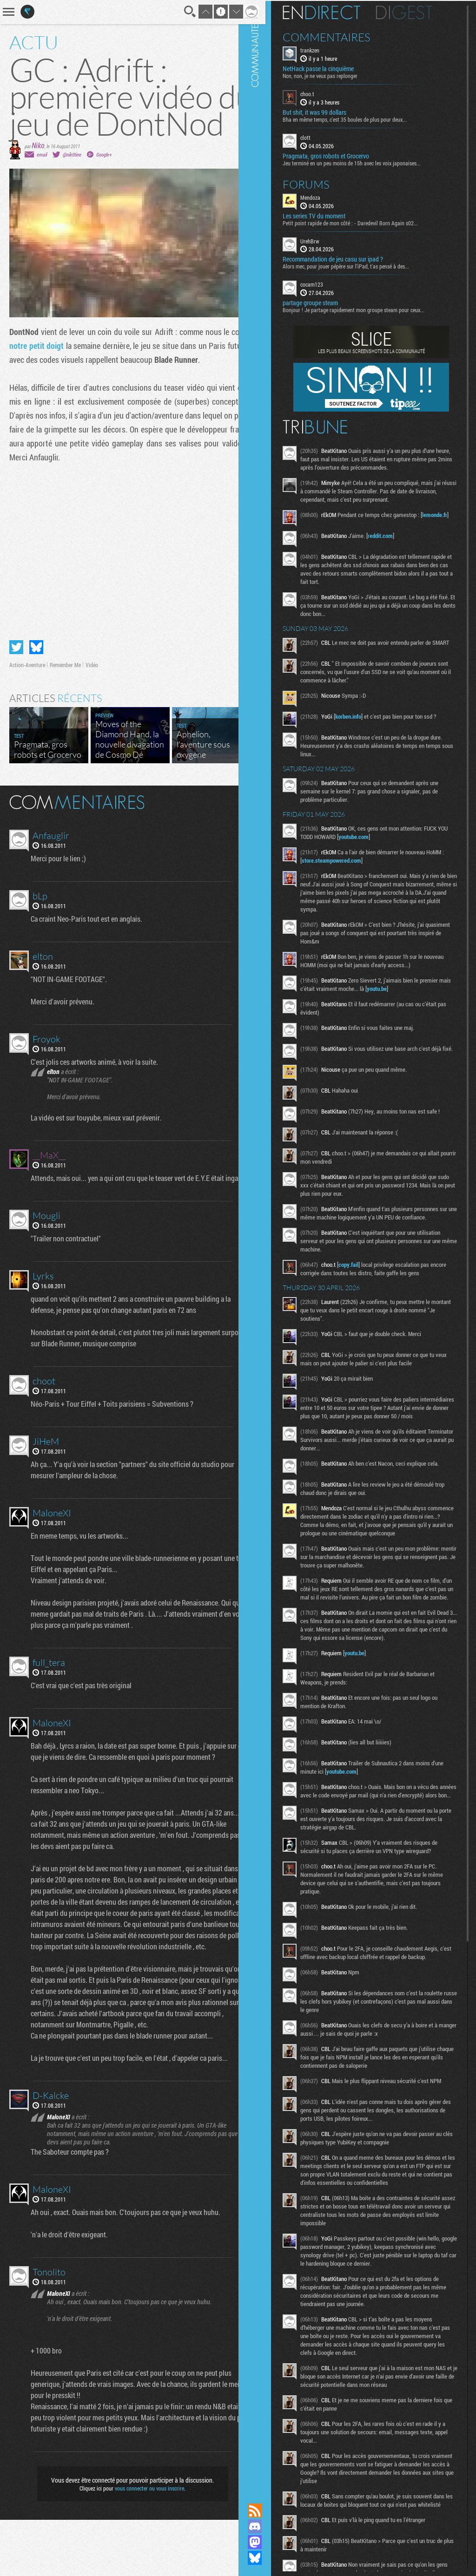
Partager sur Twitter (16, 681)
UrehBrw (324, 239)
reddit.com (394, 537)
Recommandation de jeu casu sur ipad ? (347, 258)
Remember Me (65, 698)
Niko (38, 172)
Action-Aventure (27, 698)
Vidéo (92, 698)
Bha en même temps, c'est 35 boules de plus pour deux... (359, 118)
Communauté (269, 1242)
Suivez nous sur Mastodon (269, 2542)
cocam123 (326, 283)
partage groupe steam (324, 302)
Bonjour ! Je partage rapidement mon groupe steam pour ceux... (368, 309)
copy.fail (363, 1280)
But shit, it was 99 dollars (329, 111)
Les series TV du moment (328, 214)
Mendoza (325, 196)
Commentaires (341, 36)
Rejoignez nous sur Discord (269, 2526)
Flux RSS (269, 2510)
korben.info (363, 721)
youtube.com (379, 841)
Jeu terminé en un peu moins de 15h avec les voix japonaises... (366, 161)
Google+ (104, 181)
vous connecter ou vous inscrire (143, 2544)
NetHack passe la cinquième (332, 68)
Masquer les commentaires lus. (237, 835)
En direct (336, 12)
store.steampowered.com (348, 865)
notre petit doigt (65, 372)
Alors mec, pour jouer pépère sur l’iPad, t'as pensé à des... (360, 265)
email (42, 181)
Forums (320, 183)
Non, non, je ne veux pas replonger (334, 75)
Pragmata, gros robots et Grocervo (340, 154)
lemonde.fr (328, 522)
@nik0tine (72, 181)
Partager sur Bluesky (36, 681)
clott (320, 136)
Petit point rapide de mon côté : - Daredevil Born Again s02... (364, 221)
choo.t (322, 93)
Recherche (178, 12)
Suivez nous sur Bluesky (269, 2558)
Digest (418, 12)
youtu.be (404, 993)
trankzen (324, 49)
